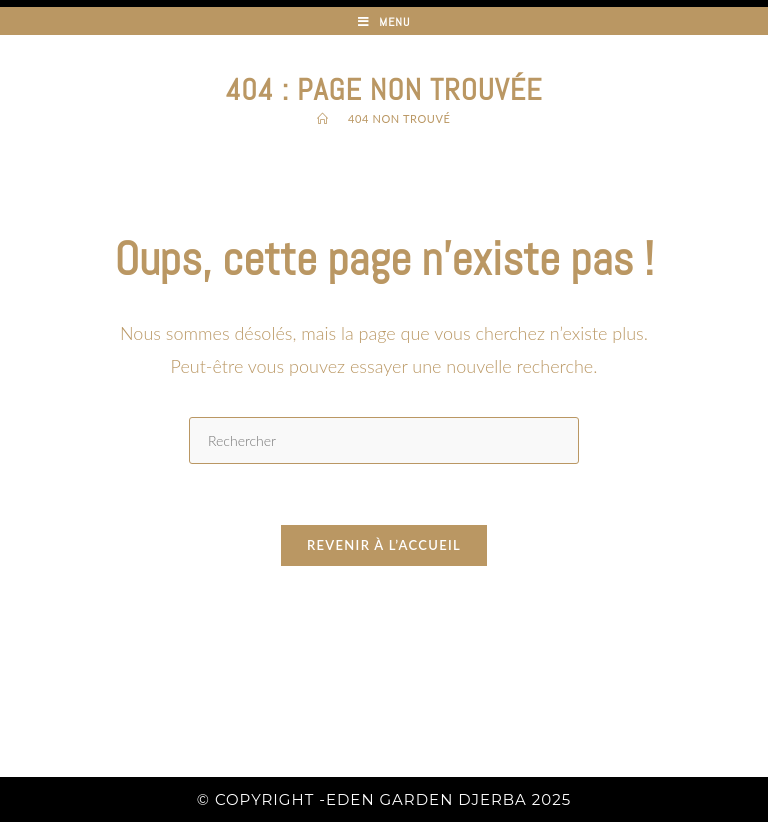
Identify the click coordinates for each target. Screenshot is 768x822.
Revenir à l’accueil (384, 545)
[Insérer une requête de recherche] (384, 440)
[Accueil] (323, 118)
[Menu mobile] (384, 22)
